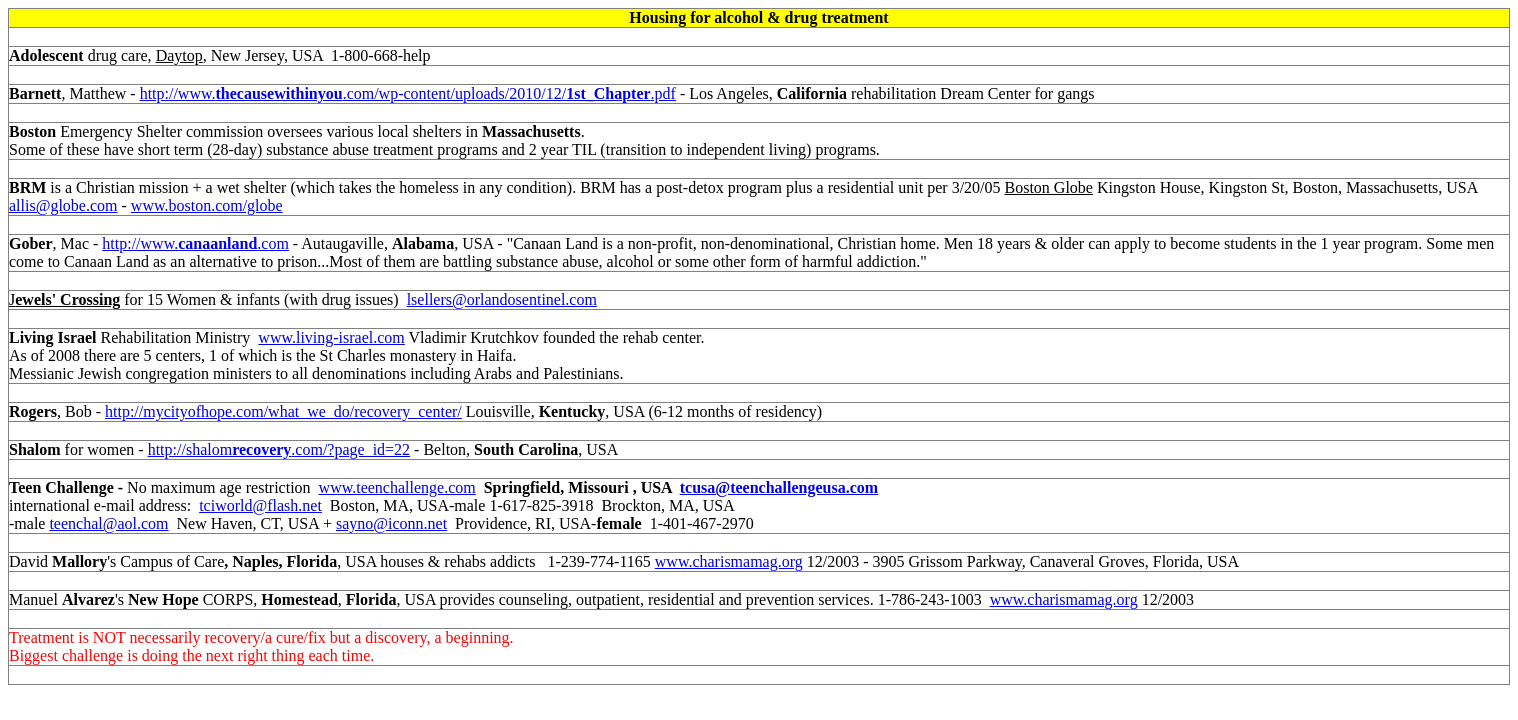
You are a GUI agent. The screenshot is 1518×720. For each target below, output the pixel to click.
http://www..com (195, 243)
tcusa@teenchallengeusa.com (779, 487)
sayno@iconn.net (391, 523)
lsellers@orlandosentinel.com (502, 299)
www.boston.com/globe (207, 205)
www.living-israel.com (331, 337)
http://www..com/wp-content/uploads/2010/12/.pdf (408, 93)
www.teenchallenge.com (397, 487)
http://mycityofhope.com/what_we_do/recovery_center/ (283, 411)
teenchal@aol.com (108, 523)
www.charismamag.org (729, 561)
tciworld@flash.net (260, 505)
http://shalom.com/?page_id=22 (279, 449)
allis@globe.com (63, 205)
